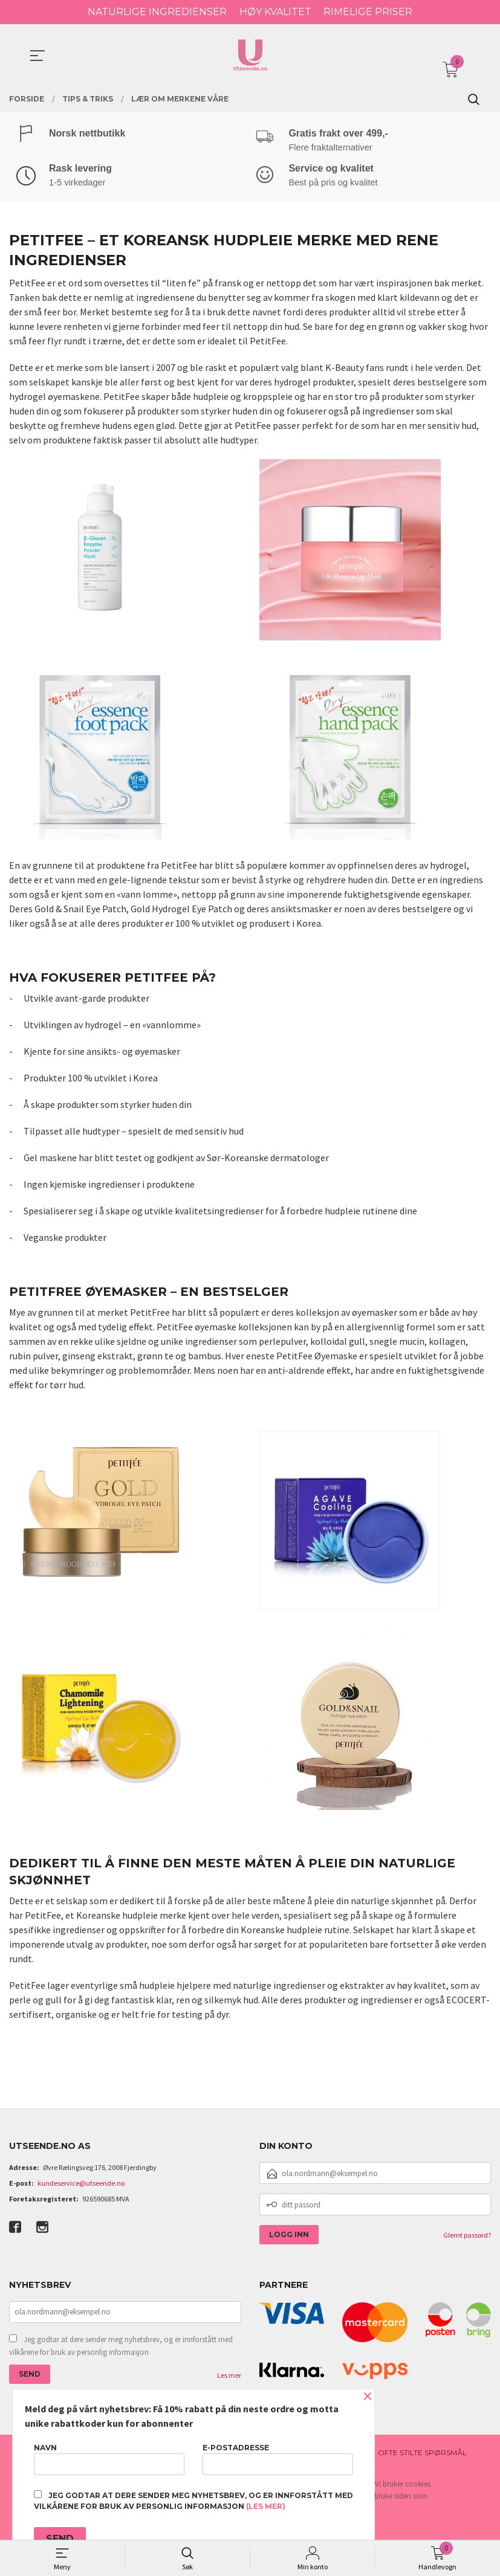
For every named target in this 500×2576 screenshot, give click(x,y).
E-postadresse (278, 2459)
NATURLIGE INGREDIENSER (157, 12)
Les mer (229, 2376)
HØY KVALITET (275, 12)
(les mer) (265, 2506)
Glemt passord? (467, 2236)
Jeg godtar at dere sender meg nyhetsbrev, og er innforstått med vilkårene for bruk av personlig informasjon (121, 2347)
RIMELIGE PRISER (367, 12)
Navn (109, 2459)
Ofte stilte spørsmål (422, 2454)
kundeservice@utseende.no (81, 2184)
